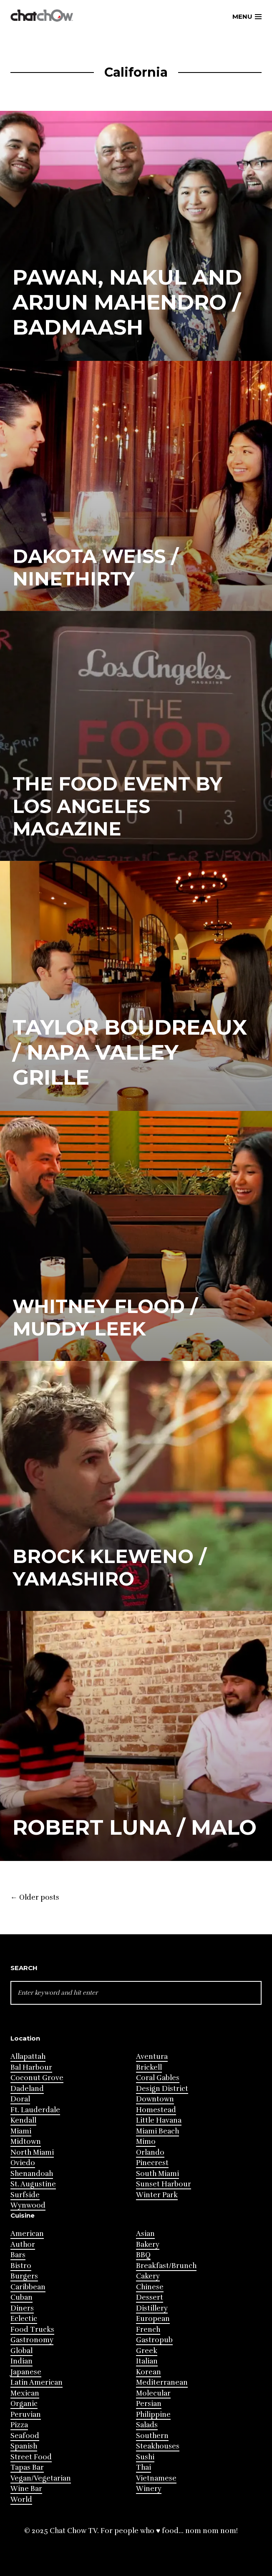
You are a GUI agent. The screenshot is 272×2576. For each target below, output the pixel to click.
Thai (143, 2467)
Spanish (23, 2446)
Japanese (25, 2372)
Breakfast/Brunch (166, 2265)
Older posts (34, 1897)
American (27, 2233)
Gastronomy (31, 2340)
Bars (17, 2255)
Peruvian (25, 2414)
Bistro (20, 2265)
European (153, 2318)
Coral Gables (157, 2077)
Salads (147, 2425)
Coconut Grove (36, 2077)
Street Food (31, 2457)
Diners (22, 2308)
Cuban (21, 2297)
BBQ (143, 2255)
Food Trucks (32, 2329)
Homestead (156, 2110)
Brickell (149, 2067)
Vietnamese (156, 2478)
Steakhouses (157, 2446)
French (148, 2329)
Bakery (147, 2244)
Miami (20, 2131)
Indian (21, 2361)
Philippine (153, 2414)
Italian (147, 2361)
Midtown (25, 2141)
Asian (145, 2233)
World (21, 2499)
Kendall (23, 2120)
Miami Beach (157, 2131)
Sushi (145, 2457)
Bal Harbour (31, 2067)
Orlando (150, 2152)
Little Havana (158, 2120)
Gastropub (154, 2340)
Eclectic (23, 2318)
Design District (162, 2088)
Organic (24, 2403)
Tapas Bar (27, 2467)
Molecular (153, 2393)
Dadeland (27, 2088)
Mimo (146, 2141)
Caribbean (27, 2287)
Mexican (24, 2393)
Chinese (150, 2287)
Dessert (149, 2297)
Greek (146, 2350)
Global (21, 2350)
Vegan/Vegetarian (40, 2478)
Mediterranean (162, 2382)
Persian (148, 2403)
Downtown (155, 2099)
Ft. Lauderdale (35, 2110)
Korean (148, 2372)
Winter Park (157, 2195)
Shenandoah (31, 2173)
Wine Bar (26, 2488)
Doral (20, 2099)
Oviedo (22, 2162)
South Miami (157, 2173)
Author (22, 2244)
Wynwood (27, 2205)
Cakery (148, 2276)
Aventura (152, 2056)
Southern (152, 2435)
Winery (148, 2488)
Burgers (24, 2276)
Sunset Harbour (163, 2184)
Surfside (25, 2195)
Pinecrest (152, 2162)
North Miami (32, 2152)
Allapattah (27, 2056)
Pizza (19, 2425)
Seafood (24, 2435)
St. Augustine (33, 2184)
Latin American (36, 2382)
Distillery (152, 2308)
